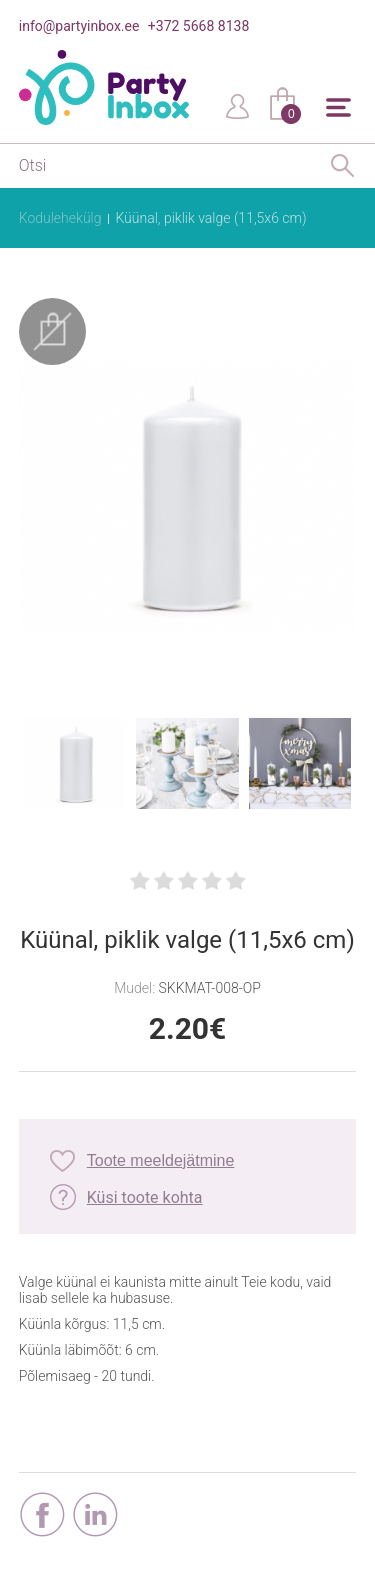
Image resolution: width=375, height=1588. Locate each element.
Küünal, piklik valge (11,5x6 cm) (210, 218)
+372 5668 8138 (198, 26)
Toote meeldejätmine (161, 1160)
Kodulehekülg (60, 218)
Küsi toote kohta (145, 1197)
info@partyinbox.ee (79, 26)
